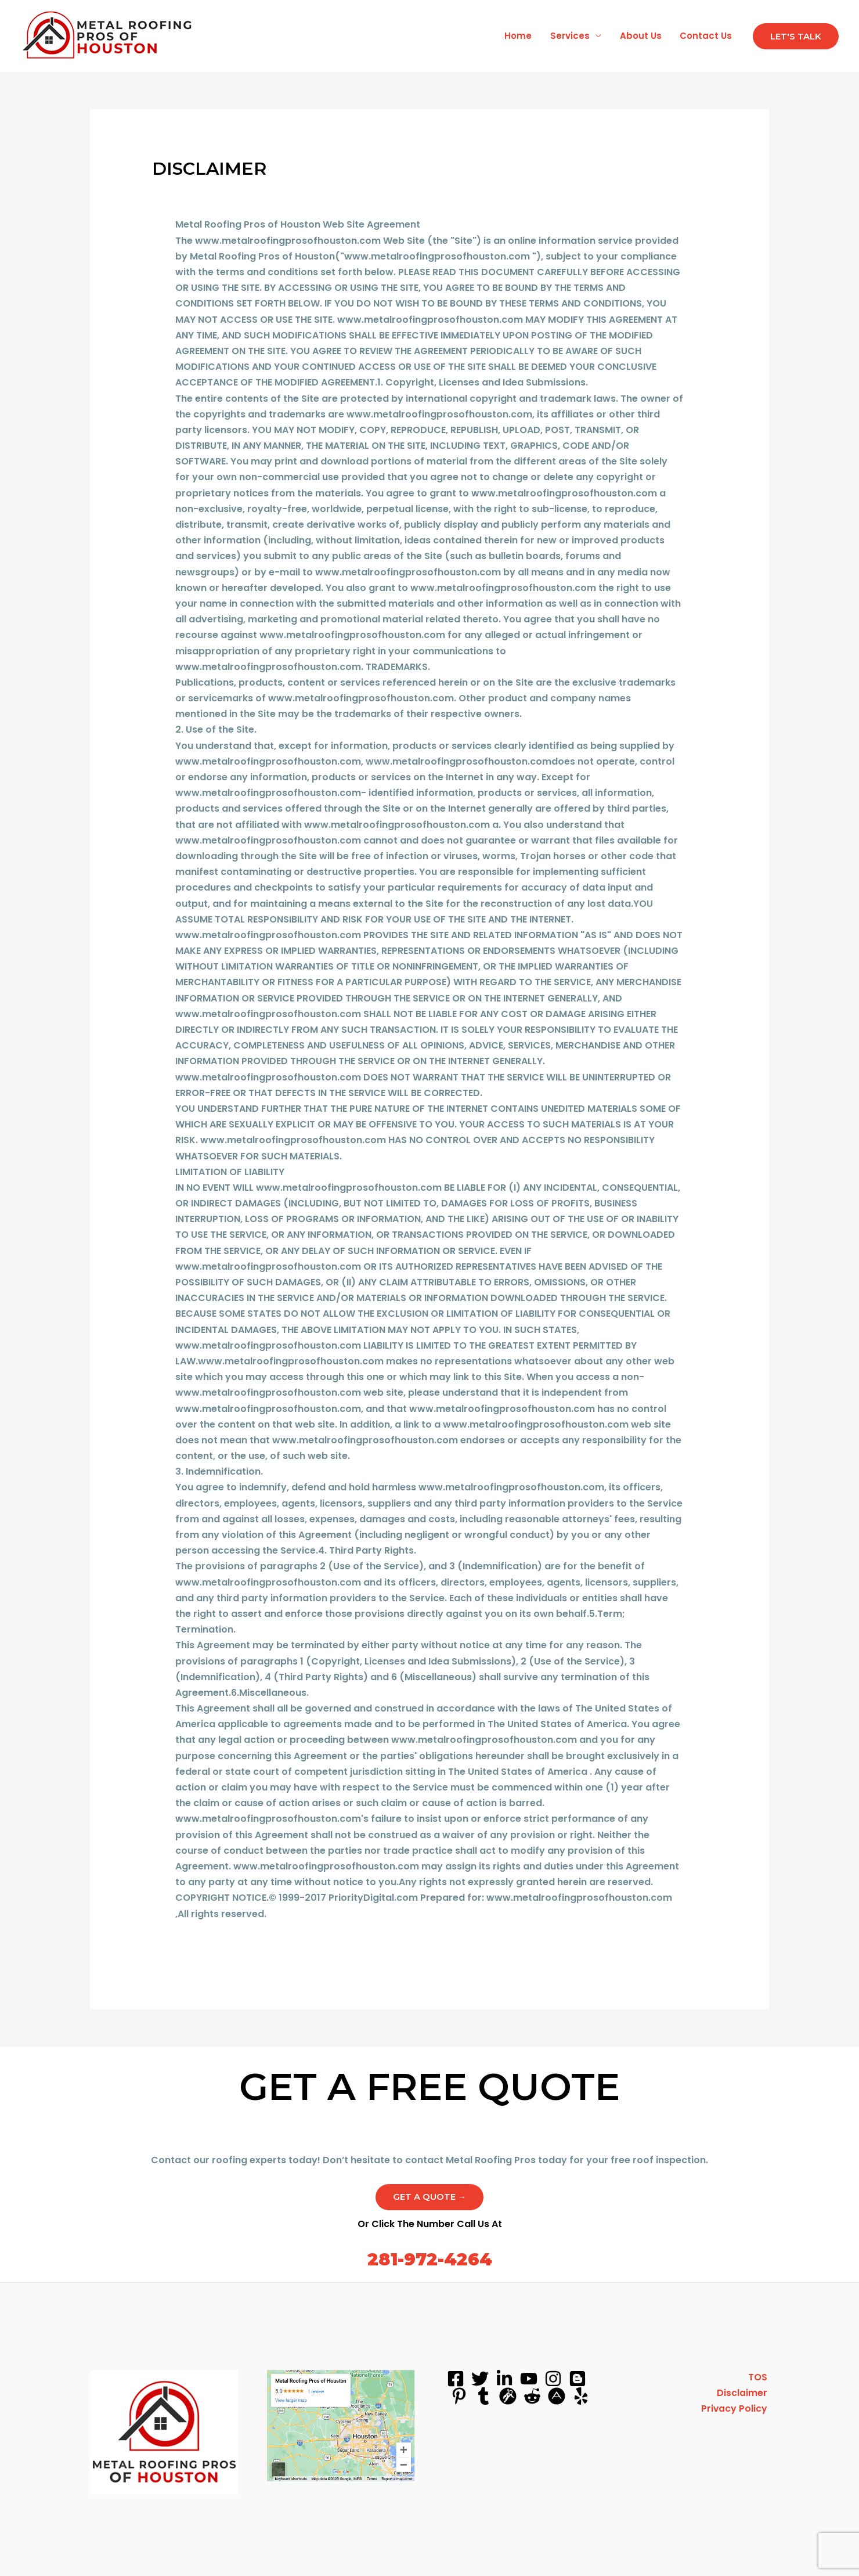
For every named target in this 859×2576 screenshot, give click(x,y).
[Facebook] (455, 2379)
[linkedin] (504, 2379)
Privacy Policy (735, 2409)
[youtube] (528, 2379)
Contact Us (706, 36)
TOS (759, 2378)
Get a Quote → (430, 2197)
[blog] (577, 2379)
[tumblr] (483, 2396)
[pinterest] (459, 2396)
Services (572, 36)
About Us (642, 36)
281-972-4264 (429, 2260)
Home (521, 36)
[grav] (508, 2396)
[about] (556, 2396)
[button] (796, 36)
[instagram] (553, 2379)
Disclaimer (744, 2394)
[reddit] (532, 2396)
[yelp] (581, 2396)
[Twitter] (480, 2379)
